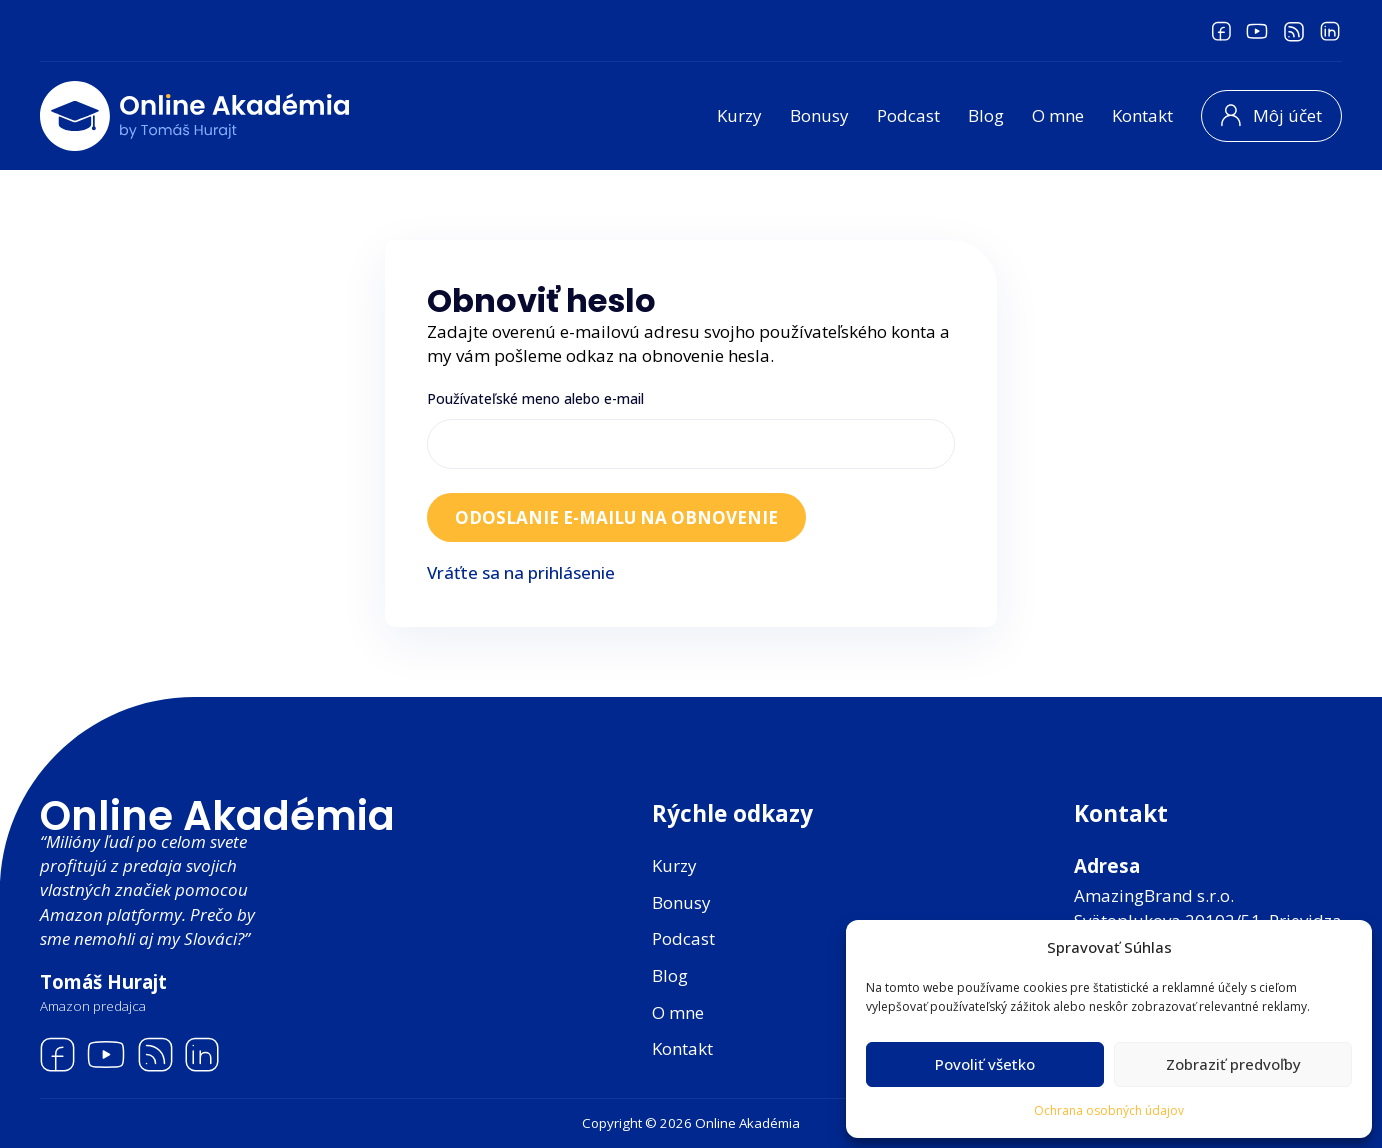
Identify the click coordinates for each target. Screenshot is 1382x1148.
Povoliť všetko (985, 1064)
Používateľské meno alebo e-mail (535, 398)
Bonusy (819, 115)
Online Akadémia (217, 816)
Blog (986, 115)
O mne (1058, 115)
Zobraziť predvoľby (1233, 1064)
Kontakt (1142, 115)
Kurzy (739, 115)
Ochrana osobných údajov (1109, 1110)
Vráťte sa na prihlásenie (521, 572)
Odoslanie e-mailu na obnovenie (616, 517)
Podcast (908, 115)
